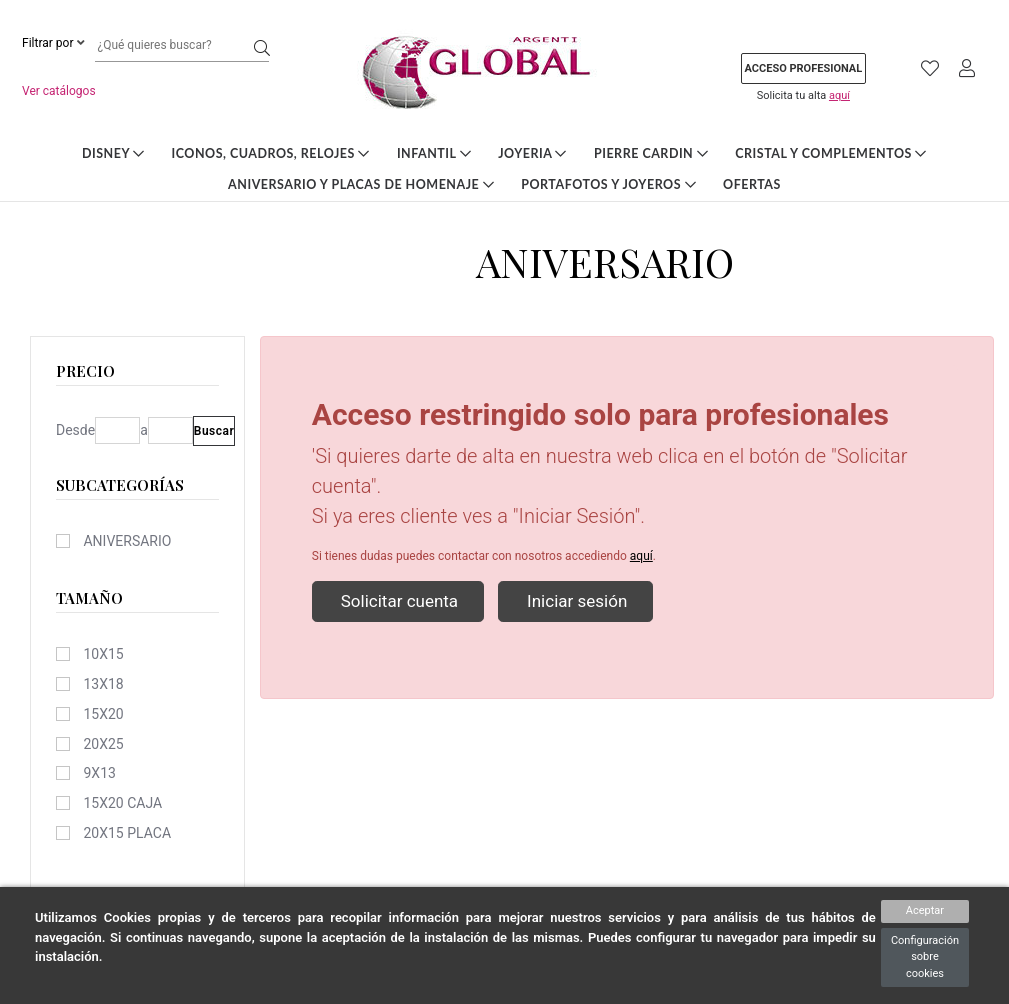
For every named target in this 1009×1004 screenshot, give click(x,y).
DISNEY (113, 153)
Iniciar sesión (575, 601)
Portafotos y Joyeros (608, 184)
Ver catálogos (59, 91)
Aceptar (925, 910)
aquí (839, 95)
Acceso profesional (804, 68)
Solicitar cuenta (398, 601)
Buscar (214, 431)
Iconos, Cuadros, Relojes (271, 153)
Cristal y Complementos (831, 153)
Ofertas (752, 184)
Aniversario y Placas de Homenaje (361, 184)
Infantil (434, 153)
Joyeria (532, 153)
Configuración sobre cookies (925, 957)
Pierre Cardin (651, 153)
